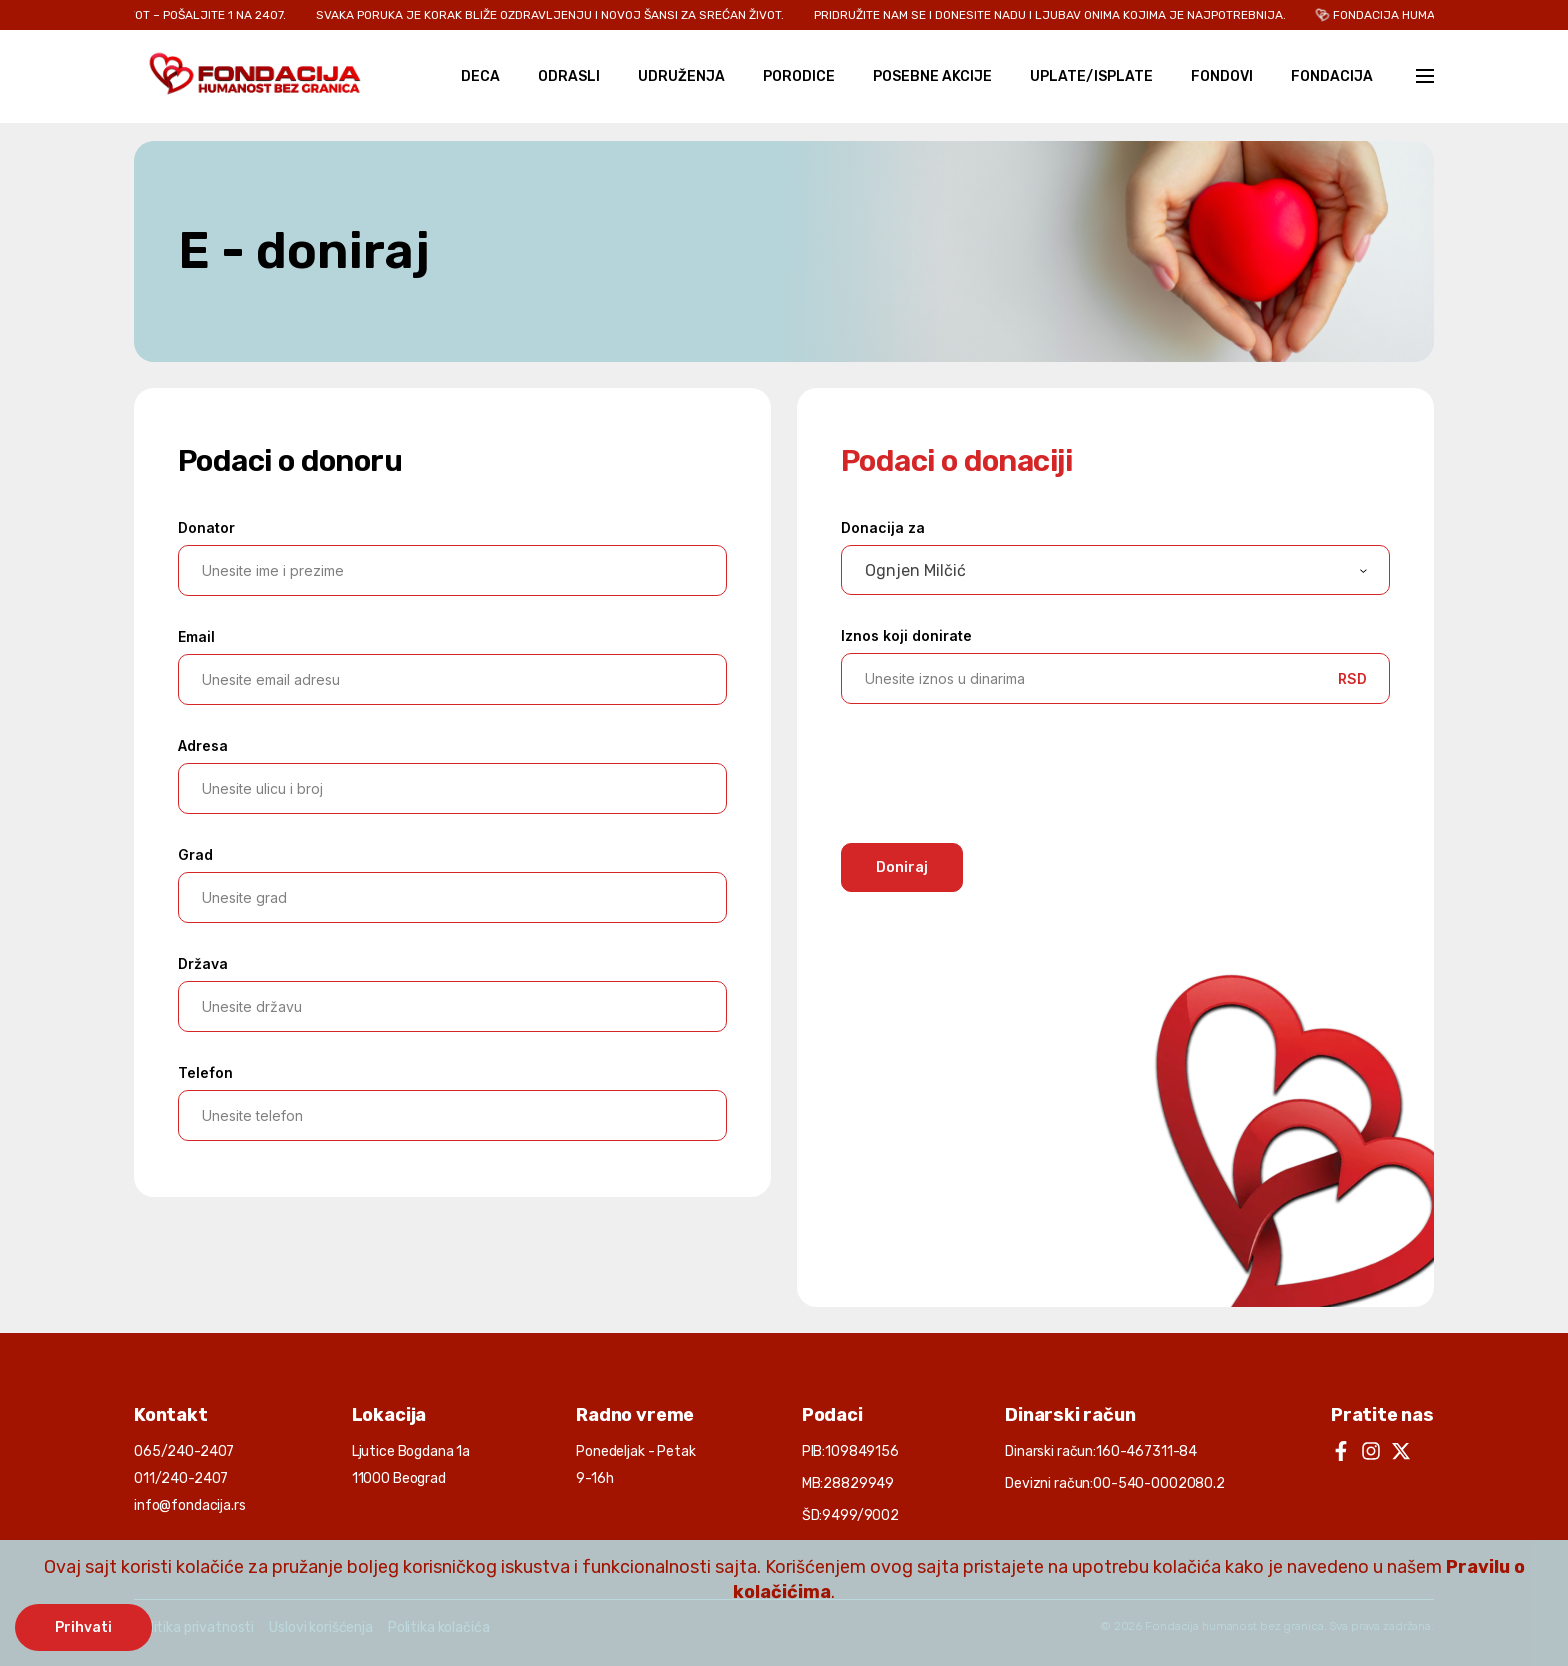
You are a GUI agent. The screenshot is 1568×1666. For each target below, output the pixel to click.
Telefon (205, 1072)
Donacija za (883, 527)
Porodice (799, 76)
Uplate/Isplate (1091, 76)
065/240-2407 (184, 1451)
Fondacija (1332, 76)
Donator (206, 527)
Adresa (203, 745)
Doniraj (902, 867)
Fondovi (1222, 76)
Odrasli (569, 76)
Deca (480, 76)
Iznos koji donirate (906, 635)
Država (203, 963)
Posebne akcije (932, 76)
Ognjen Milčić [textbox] (915, 570)
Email (196, 636)
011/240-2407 (181, 1478)
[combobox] (1115, 570)
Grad (195, 854)
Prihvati (83, 1627)
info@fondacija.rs (190, 1505)
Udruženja (681, 76)
